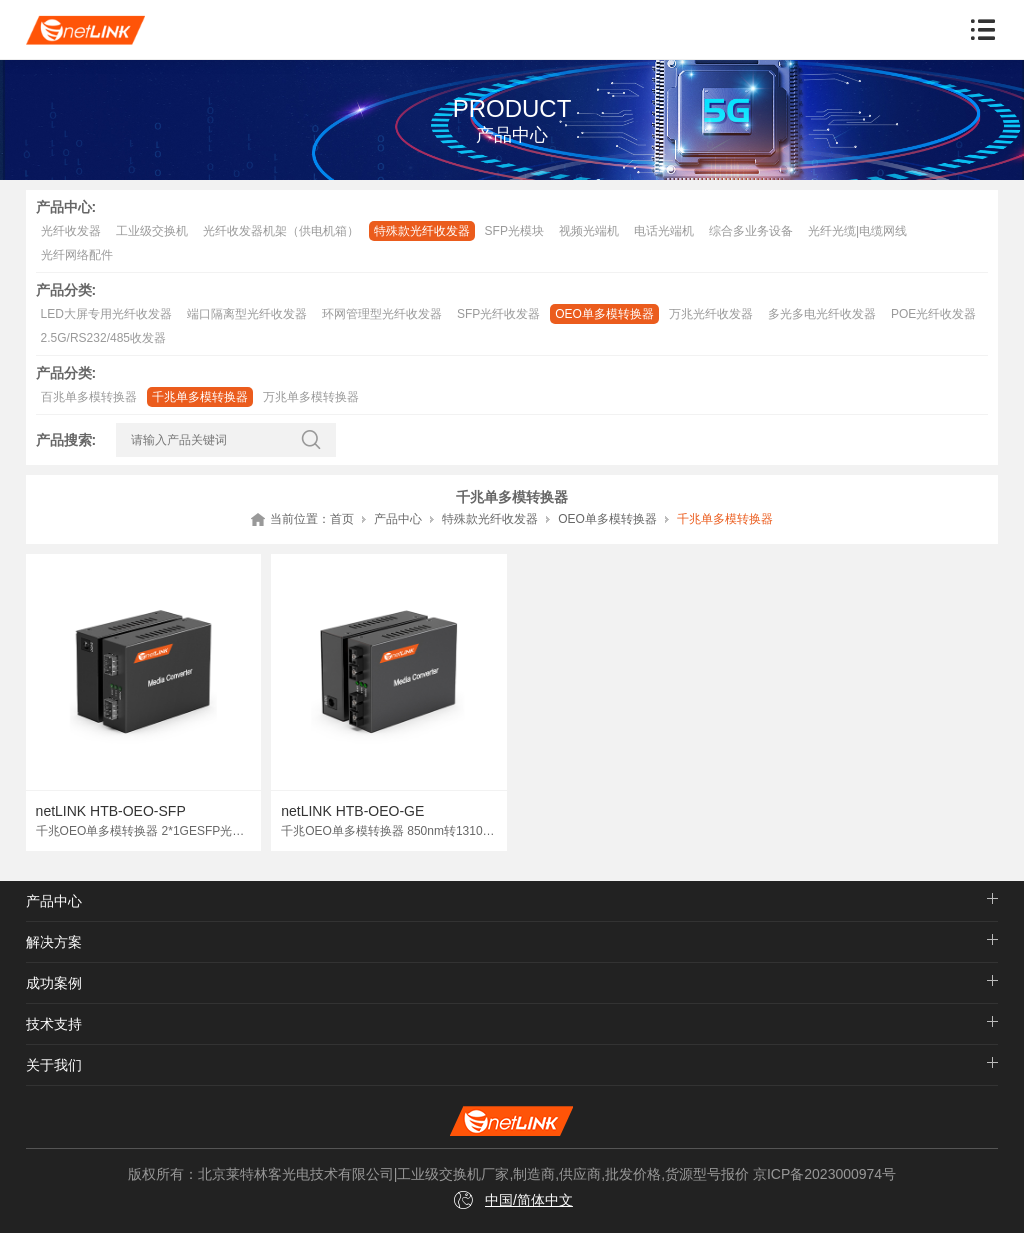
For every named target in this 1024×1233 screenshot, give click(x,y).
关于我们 (54, 1065)
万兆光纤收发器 (711, 314)
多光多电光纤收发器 (822, 314)
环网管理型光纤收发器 (382, 314)
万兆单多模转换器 (311, 397)
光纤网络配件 (77, 255)
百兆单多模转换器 (89, 397)
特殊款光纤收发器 (422, 231)
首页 (342, 519)
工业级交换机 (152, 231)
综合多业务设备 (751, 231)
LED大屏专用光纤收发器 (106, 314)
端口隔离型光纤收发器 (247, 314)
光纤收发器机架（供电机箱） (281, 231)
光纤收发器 (71, 231)
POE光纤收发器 (933, 314)
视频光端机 (589, 231)
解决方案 (54, 942)
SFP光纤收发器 (498, 314)
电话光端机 (664, 231)
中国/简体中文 (529, 1200)
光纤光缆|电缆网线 (857, 231)
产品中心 (398, 519)
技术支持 (54, 1024)
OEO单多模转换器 (604, 314)
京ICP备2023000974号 (824, 1174)
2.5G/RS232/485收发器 (103, 338)
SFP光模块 (514, 231)
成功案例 (54, 983)
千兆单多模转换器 (200, 397)
